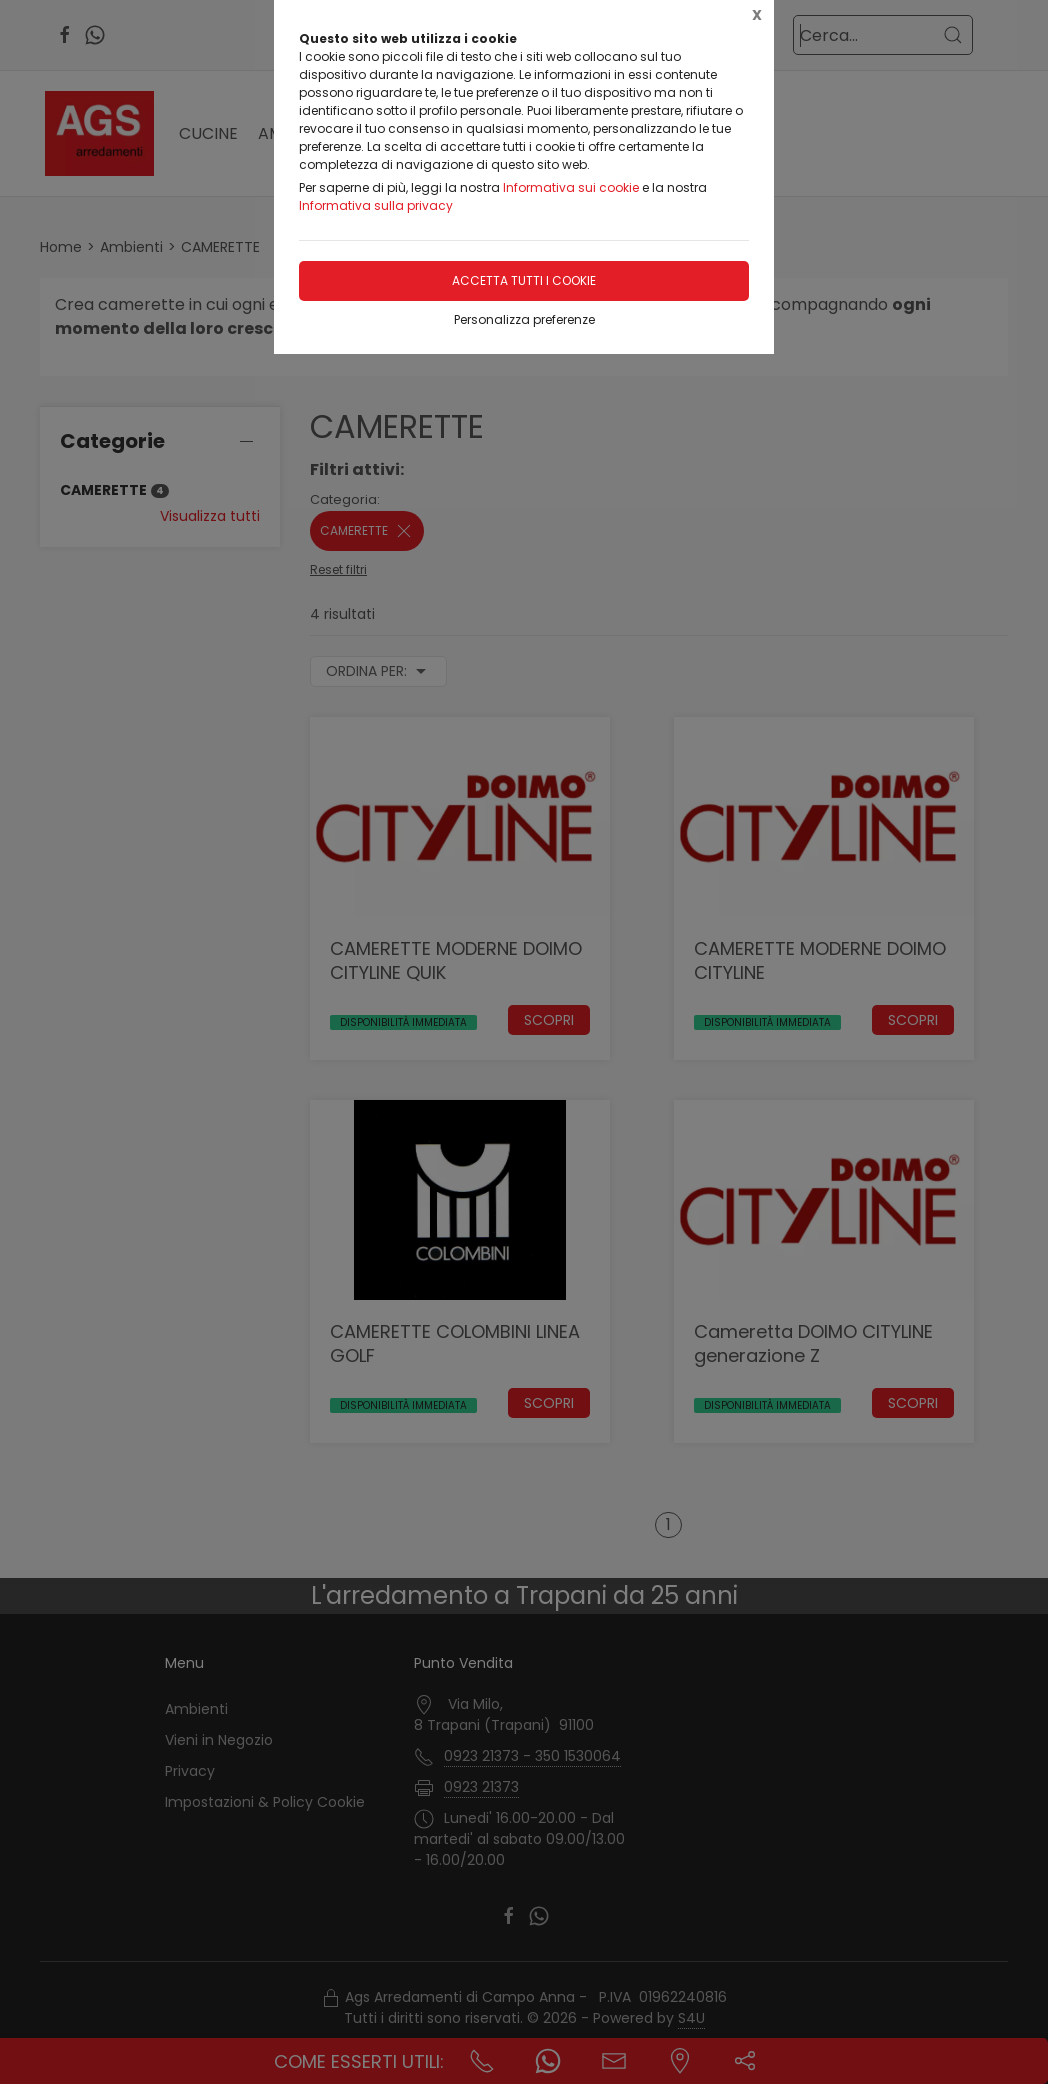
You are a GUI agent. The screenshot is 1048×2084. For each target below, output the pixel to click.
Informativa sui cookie (571, 187)
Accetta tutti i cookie (524, 280)
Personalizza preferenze (524, 319)
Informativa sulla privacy (376, 205)
